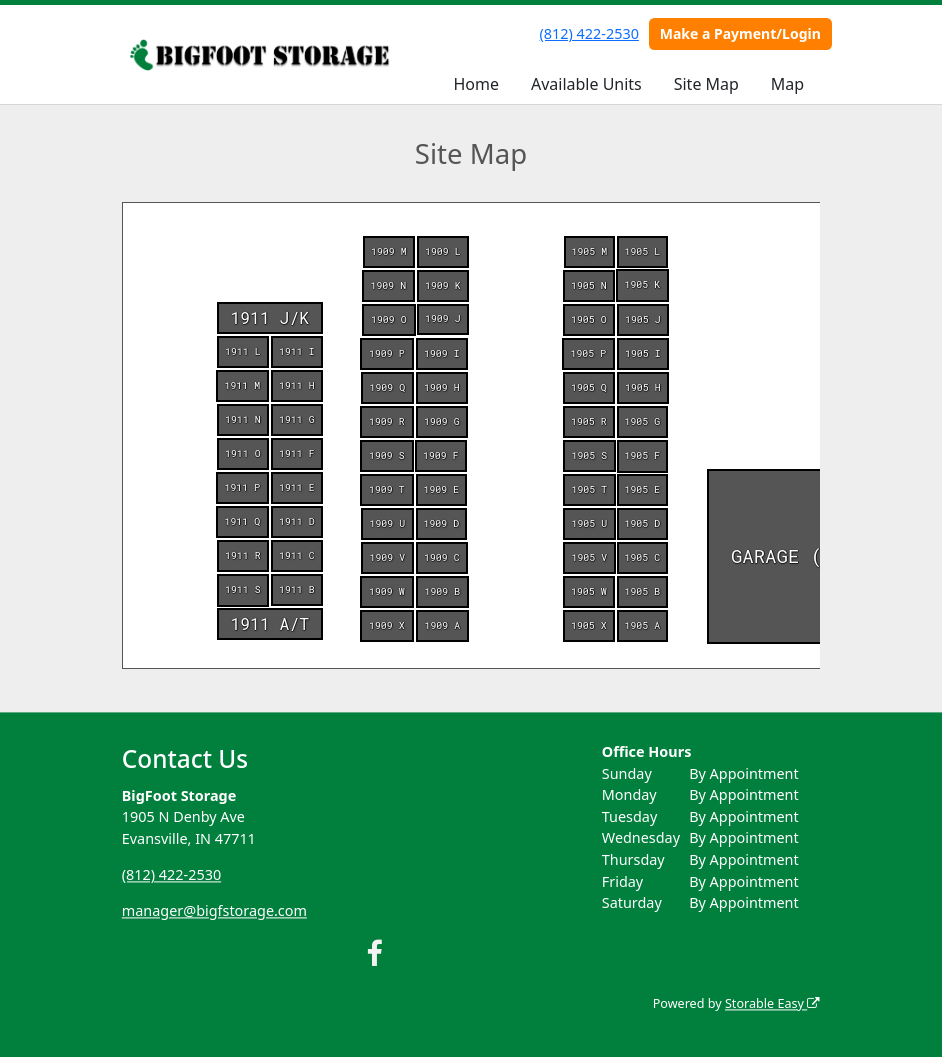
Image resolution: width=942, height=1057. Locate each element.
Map (787, 84)
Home (476, 84)
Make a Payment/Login (740, 33)
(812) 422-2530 (589, 33)
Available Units (586, 84)
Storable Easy (772, 1003)
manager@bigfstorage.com (214, 910)
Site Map (706, 84)
